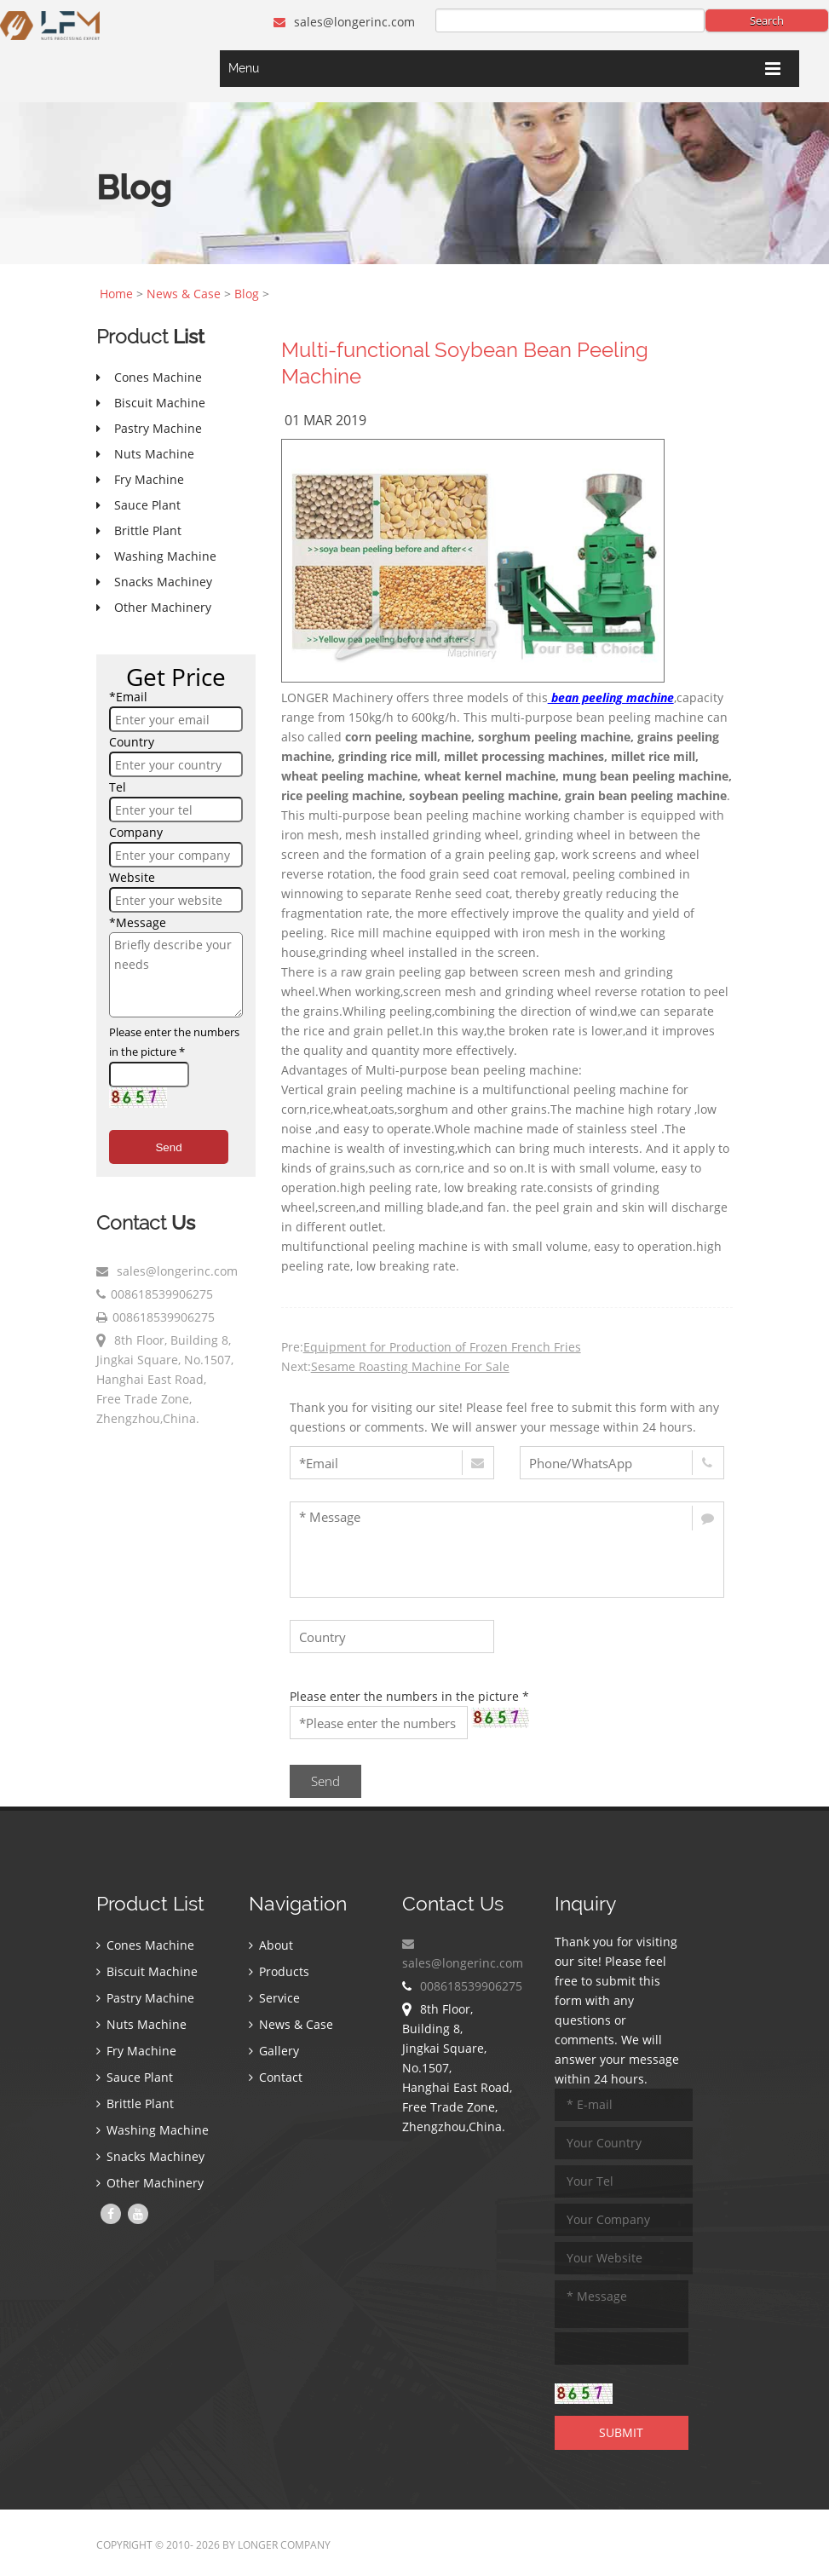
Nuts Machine (141, 2024)
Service (274, 1998)
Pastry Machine (145, 1998)
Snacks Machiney (150, 2156)
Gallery (274, 2051)
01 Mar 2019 (325, 420)
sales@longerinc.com (344, 22)
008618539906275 (162, 1294)
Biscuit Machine (147, 1971)
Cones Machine (145, 1945)
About (271, 1945)
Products (279, 1971)
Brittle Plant (135, 2103)
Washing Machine (152, 2130)
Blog (246, 293)
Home (116, 293)
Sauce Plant (134, 2077)
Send (168, 1147)
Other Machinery (150, 2183)
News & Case (184, 293)
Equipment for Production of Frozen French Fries (442, 1347)
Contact (275, 2077)
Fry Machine (136, 2051)
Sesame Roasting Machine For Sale (410, 1366)
